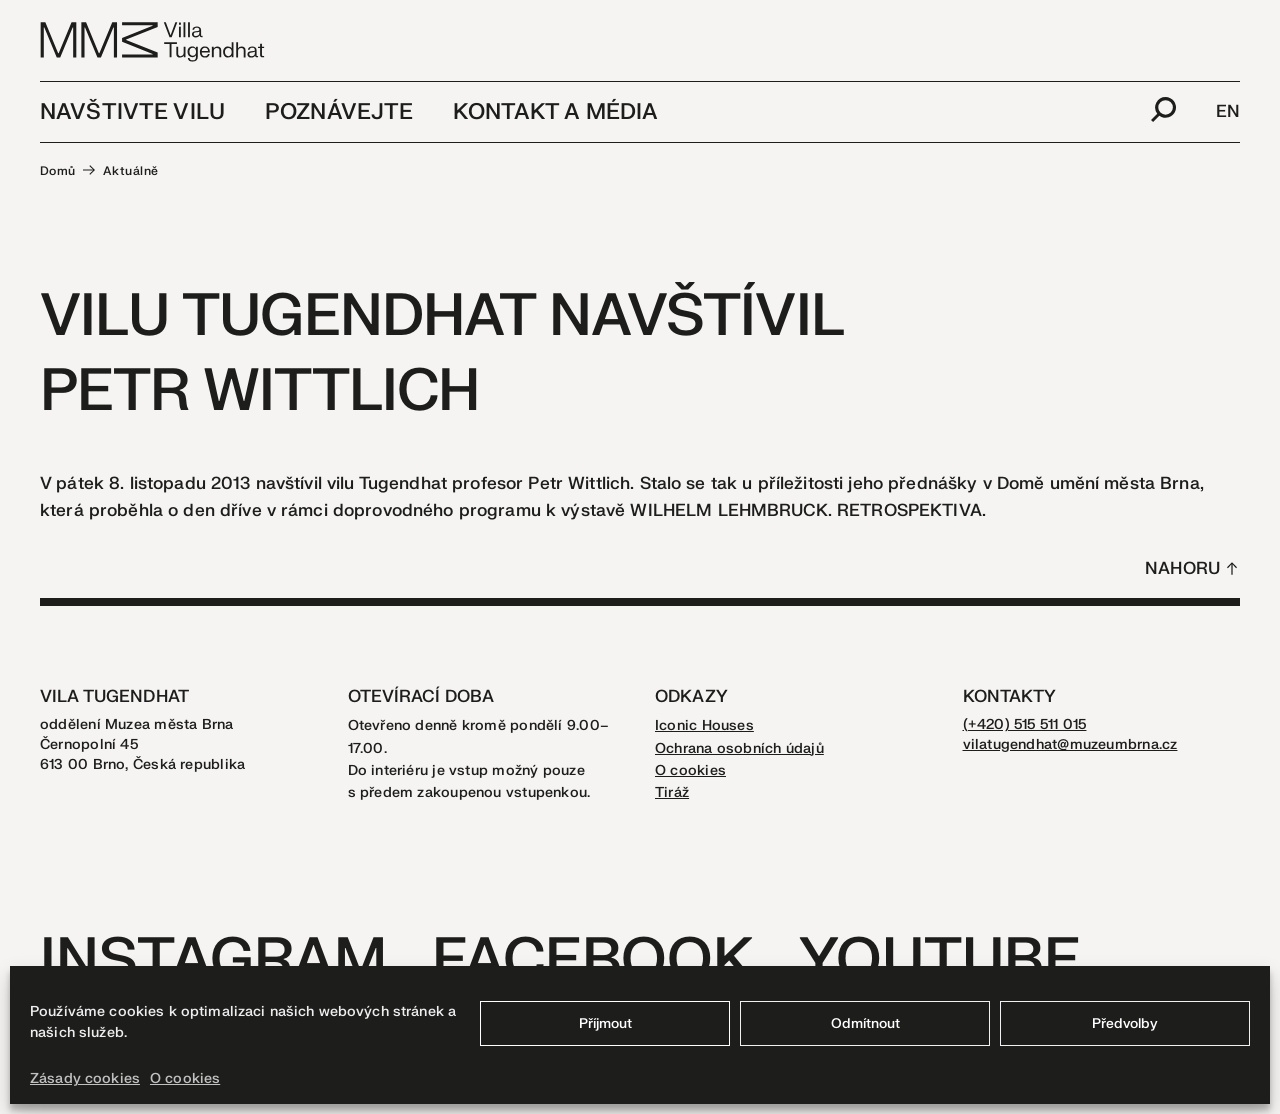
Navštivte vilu (132, 112)
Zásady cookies (85, 1078)
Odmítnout (865, 1023)
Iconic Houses (704, 725)
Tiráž (672, 792)
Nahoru (1182, 568)
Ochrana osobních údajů (739, 748)
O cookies (185, 1078)
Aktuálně (131, 171)
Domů (58, 171)
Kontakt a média (555, 112)
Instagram (213, 960)
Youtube (940, 960)
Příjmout (605, 1023)
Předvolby (1125, 1023)
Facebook (592, 960)
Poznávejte (339, 112)
